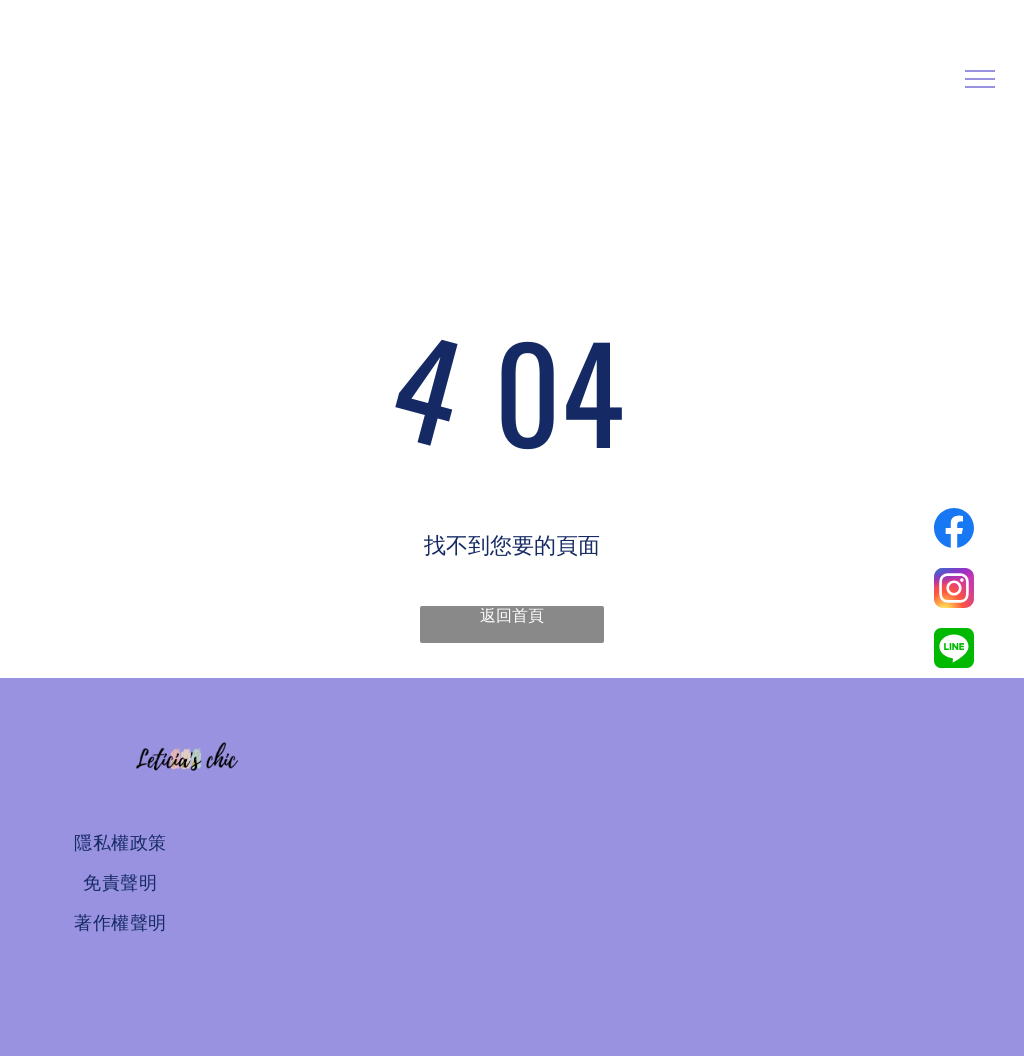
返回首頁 (512, 615)
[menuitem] (120, 843)
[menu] (980, 79)
